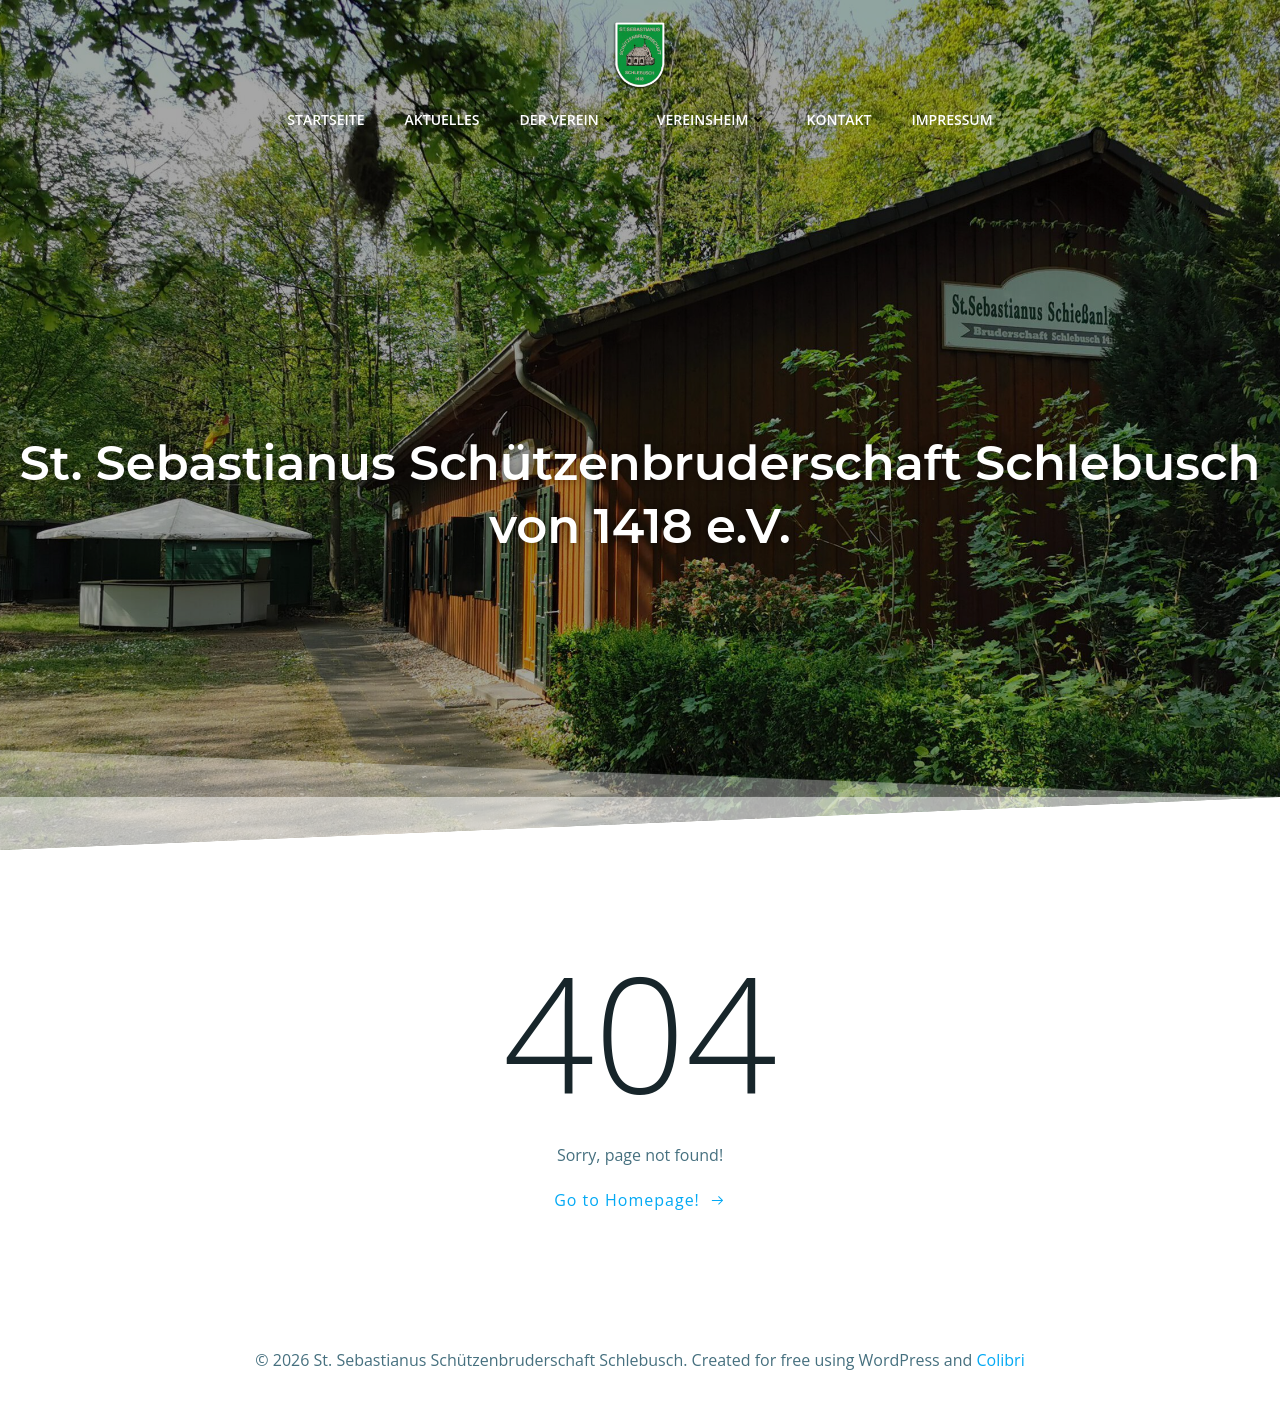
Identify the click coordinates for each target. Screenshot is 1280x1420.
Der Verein (568, 119)
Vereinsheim (712, 119)
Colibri (1001, 1360)
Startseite (325, 119)
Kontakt (839, 119)
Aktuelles (442, 119)
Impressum (951, 119)
